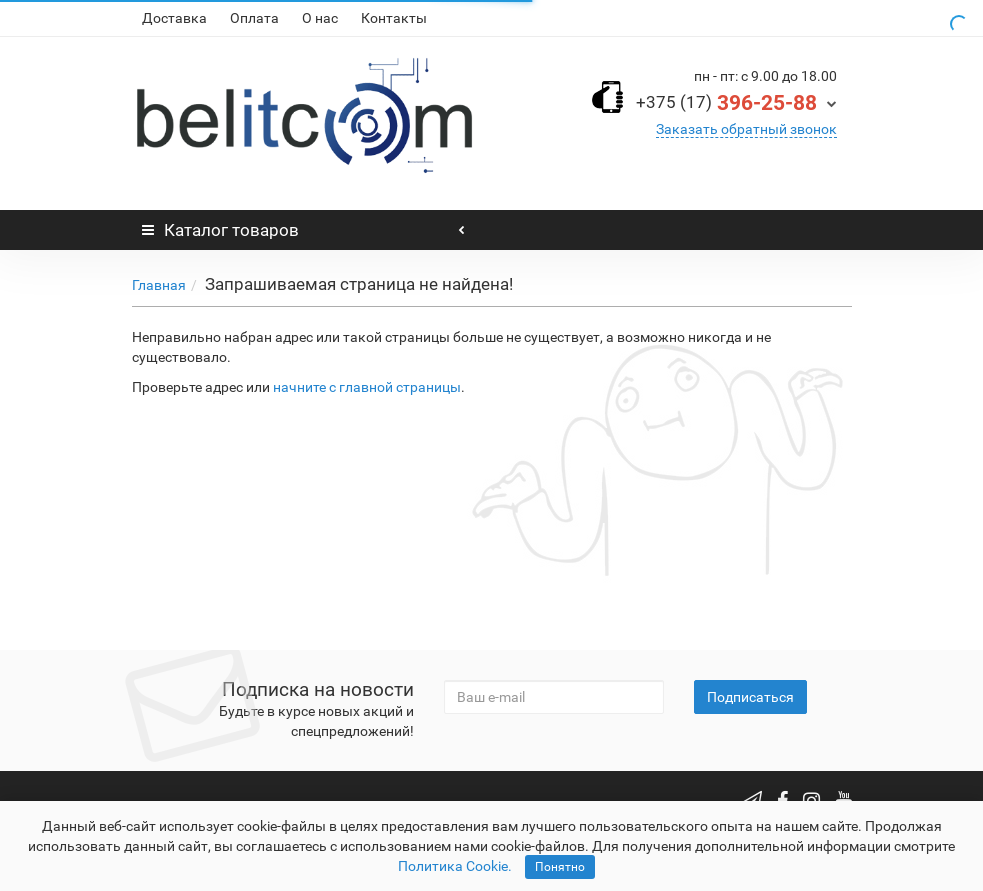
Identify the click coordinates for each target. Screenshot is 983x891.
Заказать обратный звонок (746, 129)
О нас (320, 18)
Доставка (174, 18)
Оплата (254, 18)
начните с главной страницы (367, 387)
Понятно (560, 867)
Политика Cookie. (455, 866)
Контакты (394, 18)
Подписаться (750, 697)
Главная (159, 285)
